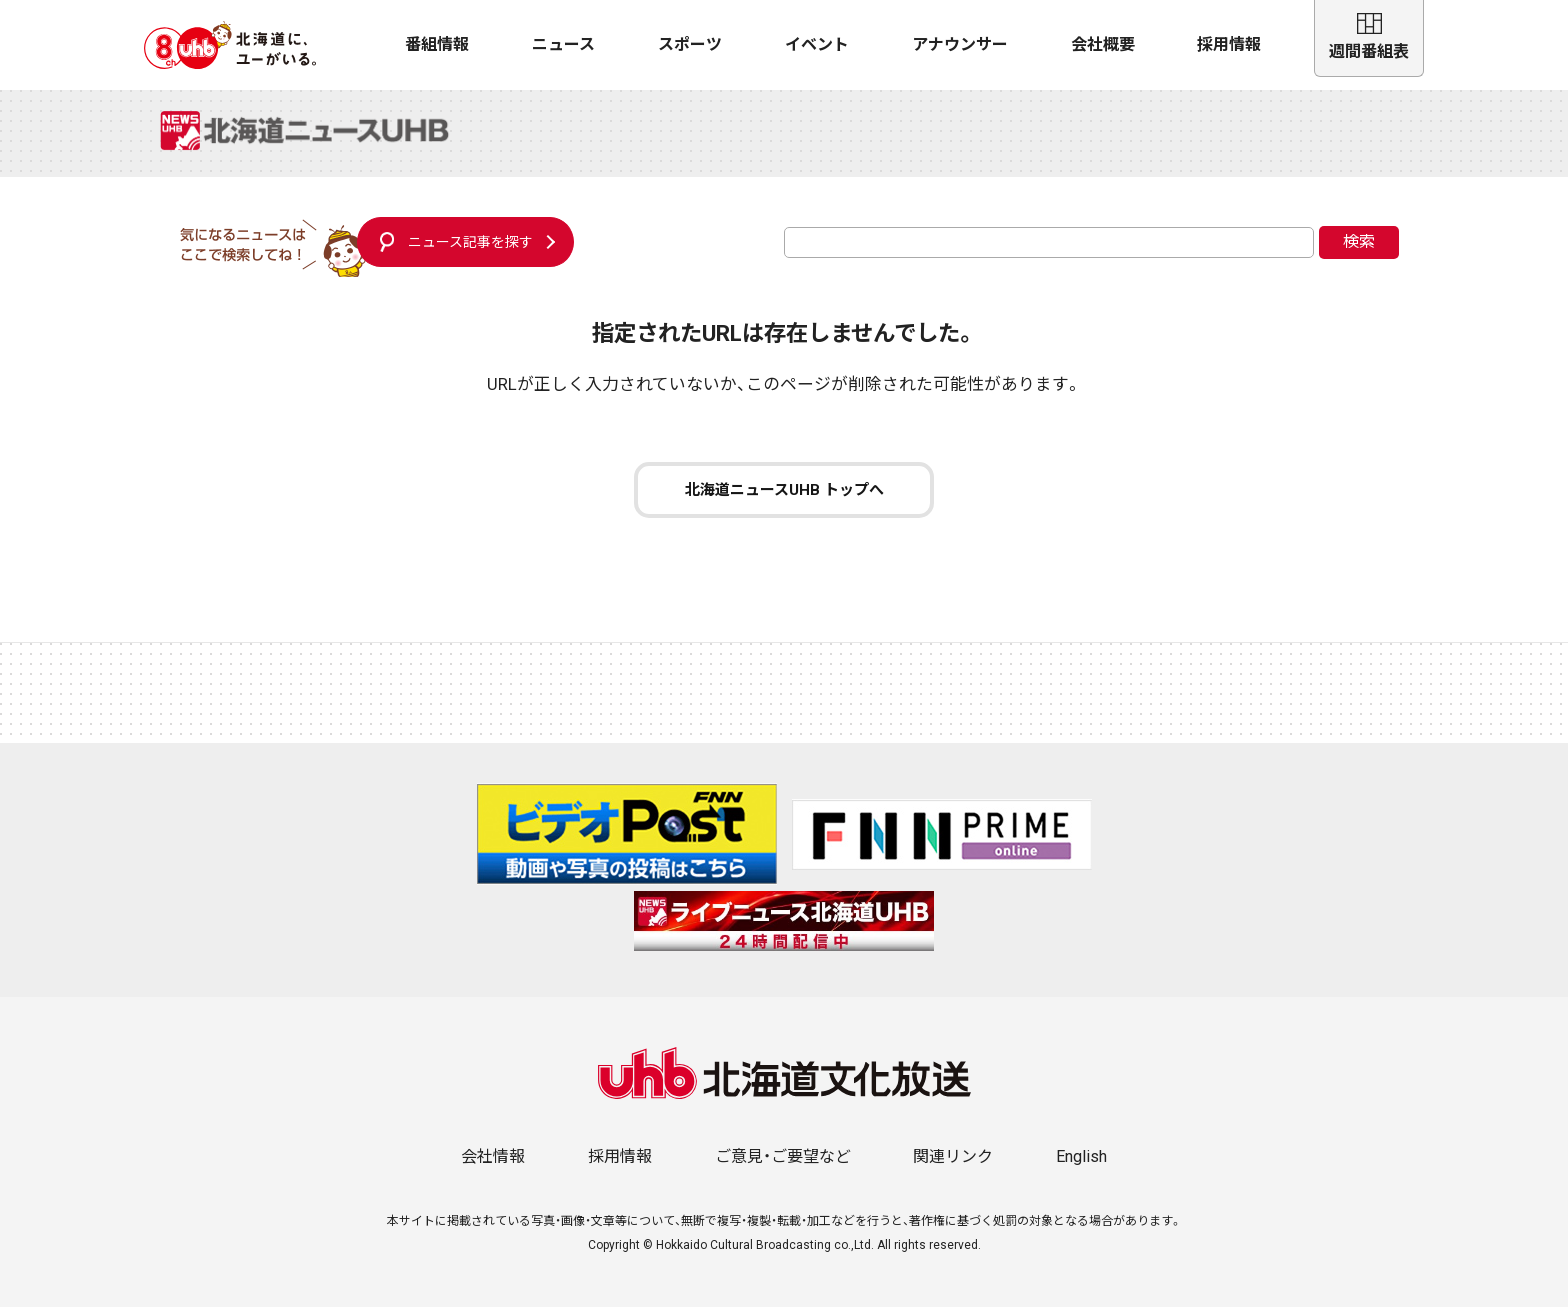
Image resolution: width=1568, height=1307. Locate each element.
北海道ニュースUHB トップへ (784, 490)
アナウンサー (960, 44)
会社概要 (1103, 44)
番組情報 (437, 44)
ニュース (563, 44)
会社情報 (493, 1156)
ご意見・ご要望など (783, 1156)
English (1081, 1156)
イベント (817, 44)
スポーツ (690, 44)
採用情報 (1229, 44)
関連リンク (953, 1156)
